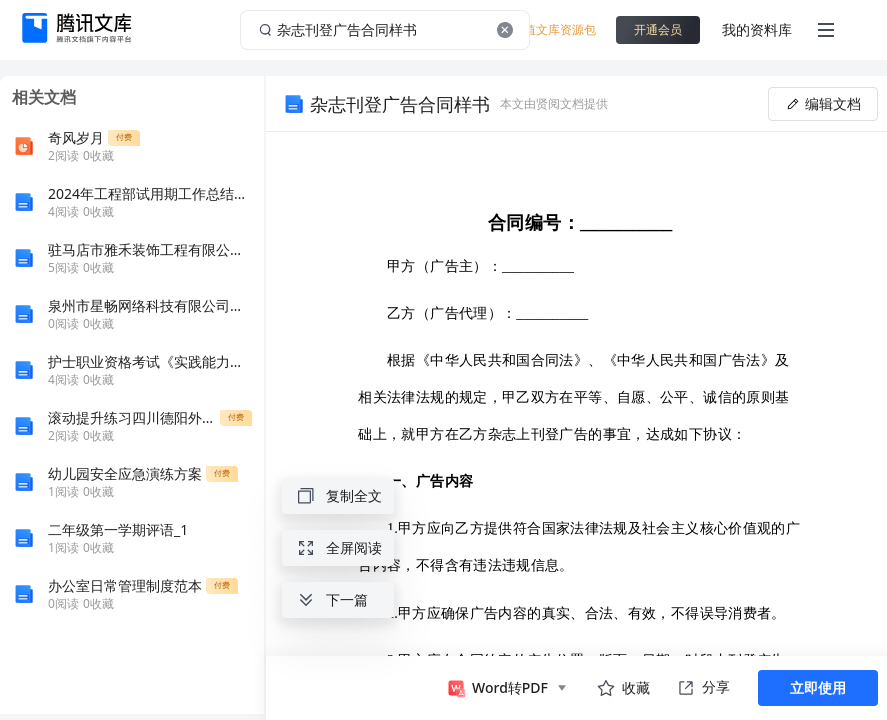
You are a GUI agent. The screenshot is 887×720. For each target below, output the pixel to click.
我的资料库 (757, 29)
